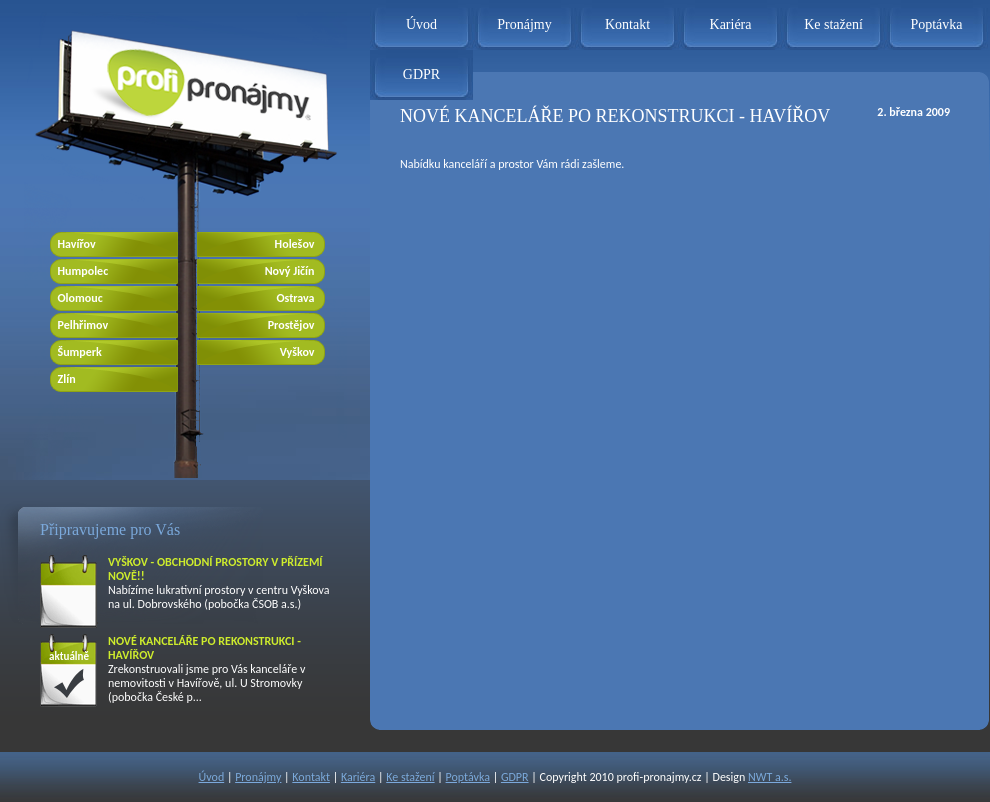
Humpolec (83, 271)
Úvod (421, 24)
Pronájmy (524, 24)
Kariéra (731, 24)
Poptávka (936, 24)
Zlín (67, 379)
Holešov (295, 244)
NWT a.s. (769, 777)
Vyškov (297, 352)
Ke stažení (833, 24)
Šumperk (80, 352)
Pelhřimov (83, 325)
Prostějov (291, 325)
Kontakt (627, 24)
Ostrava (295, 298)
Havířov (77, 244)
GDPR (421, 74)
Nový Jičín (290, 271)
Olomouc (80, 298)
